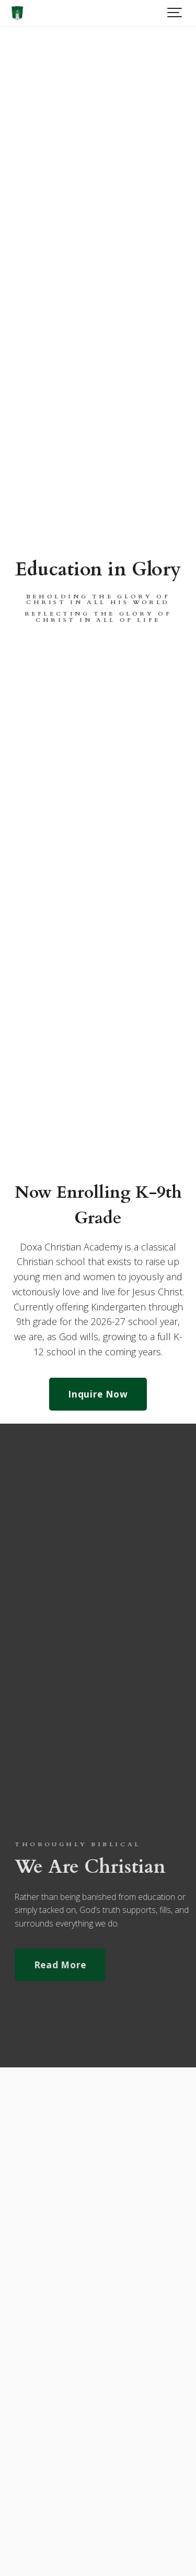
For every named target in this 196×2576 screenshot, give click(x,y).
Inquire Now (98, 1394)
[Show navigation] (175, 13)
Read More (71, 1965)
